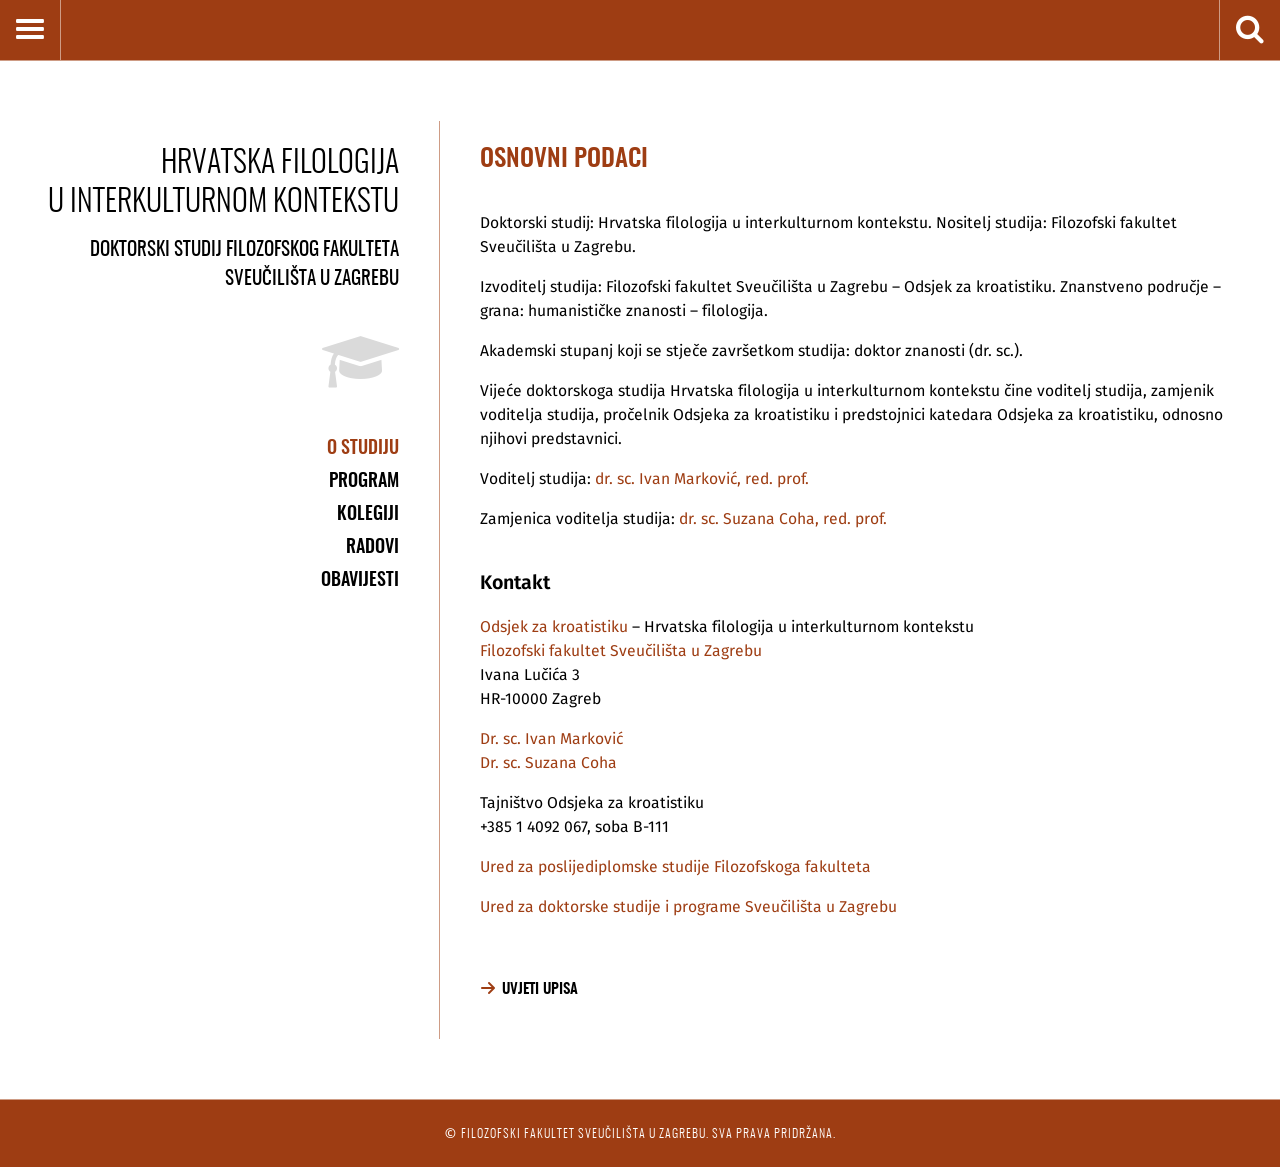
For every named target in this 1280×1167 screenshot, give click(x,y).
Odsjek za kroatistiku (554, 627)
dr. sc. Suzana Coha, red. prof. (783, 519)
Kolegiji (368, 512)
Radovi (372, 545)
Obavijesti (360, 578)
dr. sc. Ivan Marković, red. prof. (702, 479)
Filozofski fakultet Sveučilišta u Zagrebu (621, 651)
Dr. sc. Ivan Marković (551, 739)
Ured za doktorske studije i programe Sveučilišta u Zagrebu (688, 907)
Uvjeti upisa (540, 988)
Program (364, 479)
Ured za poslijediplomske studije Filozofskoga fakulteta (675, 867)
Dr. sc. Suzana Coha (548, 763)
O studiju (363, 446)
